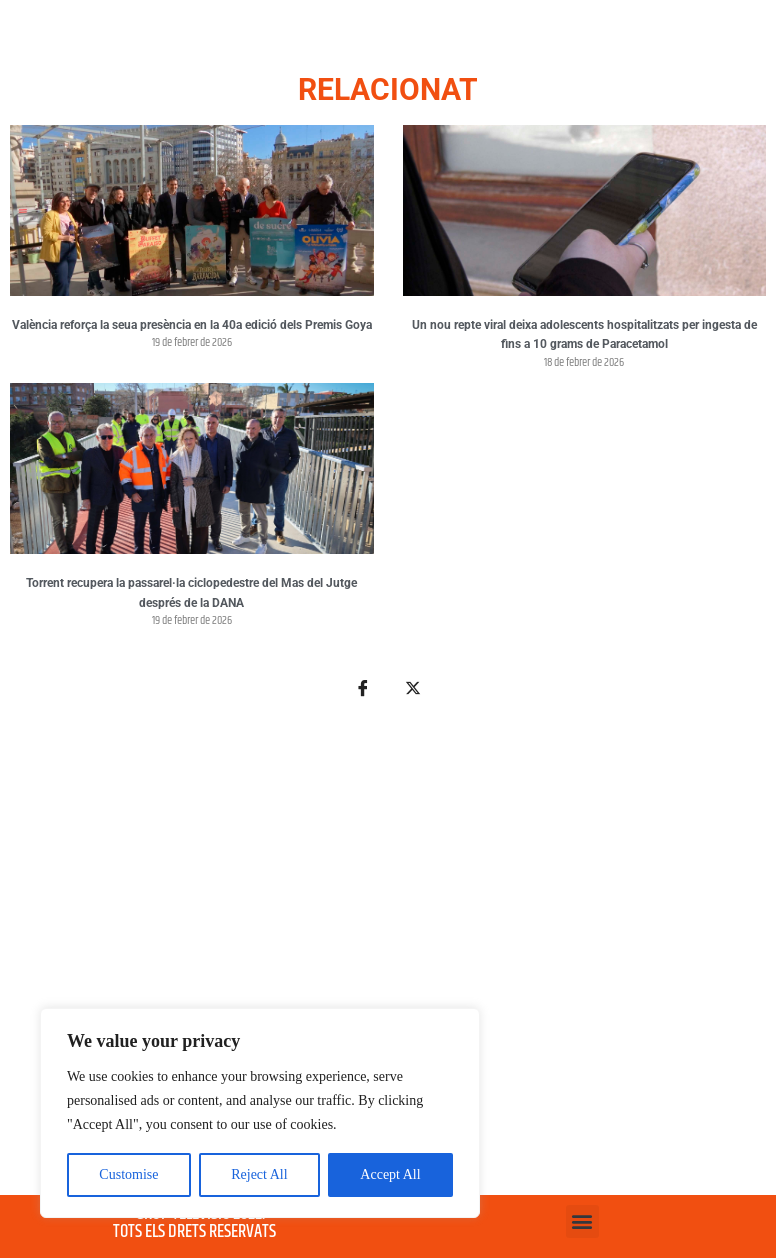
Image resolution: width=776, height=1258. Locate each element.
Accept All (390, 1174)
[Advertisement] (388, 958)
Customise (128, 1174)
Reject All (259, 1174)
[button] (582, 1221)
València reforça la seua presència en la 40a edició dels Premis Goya (192, 325)
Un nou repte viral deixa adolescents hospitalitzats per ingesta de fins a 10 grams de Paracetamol (584, 335)
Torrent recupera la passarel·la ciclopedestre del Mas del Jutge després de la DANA (191, 593)
